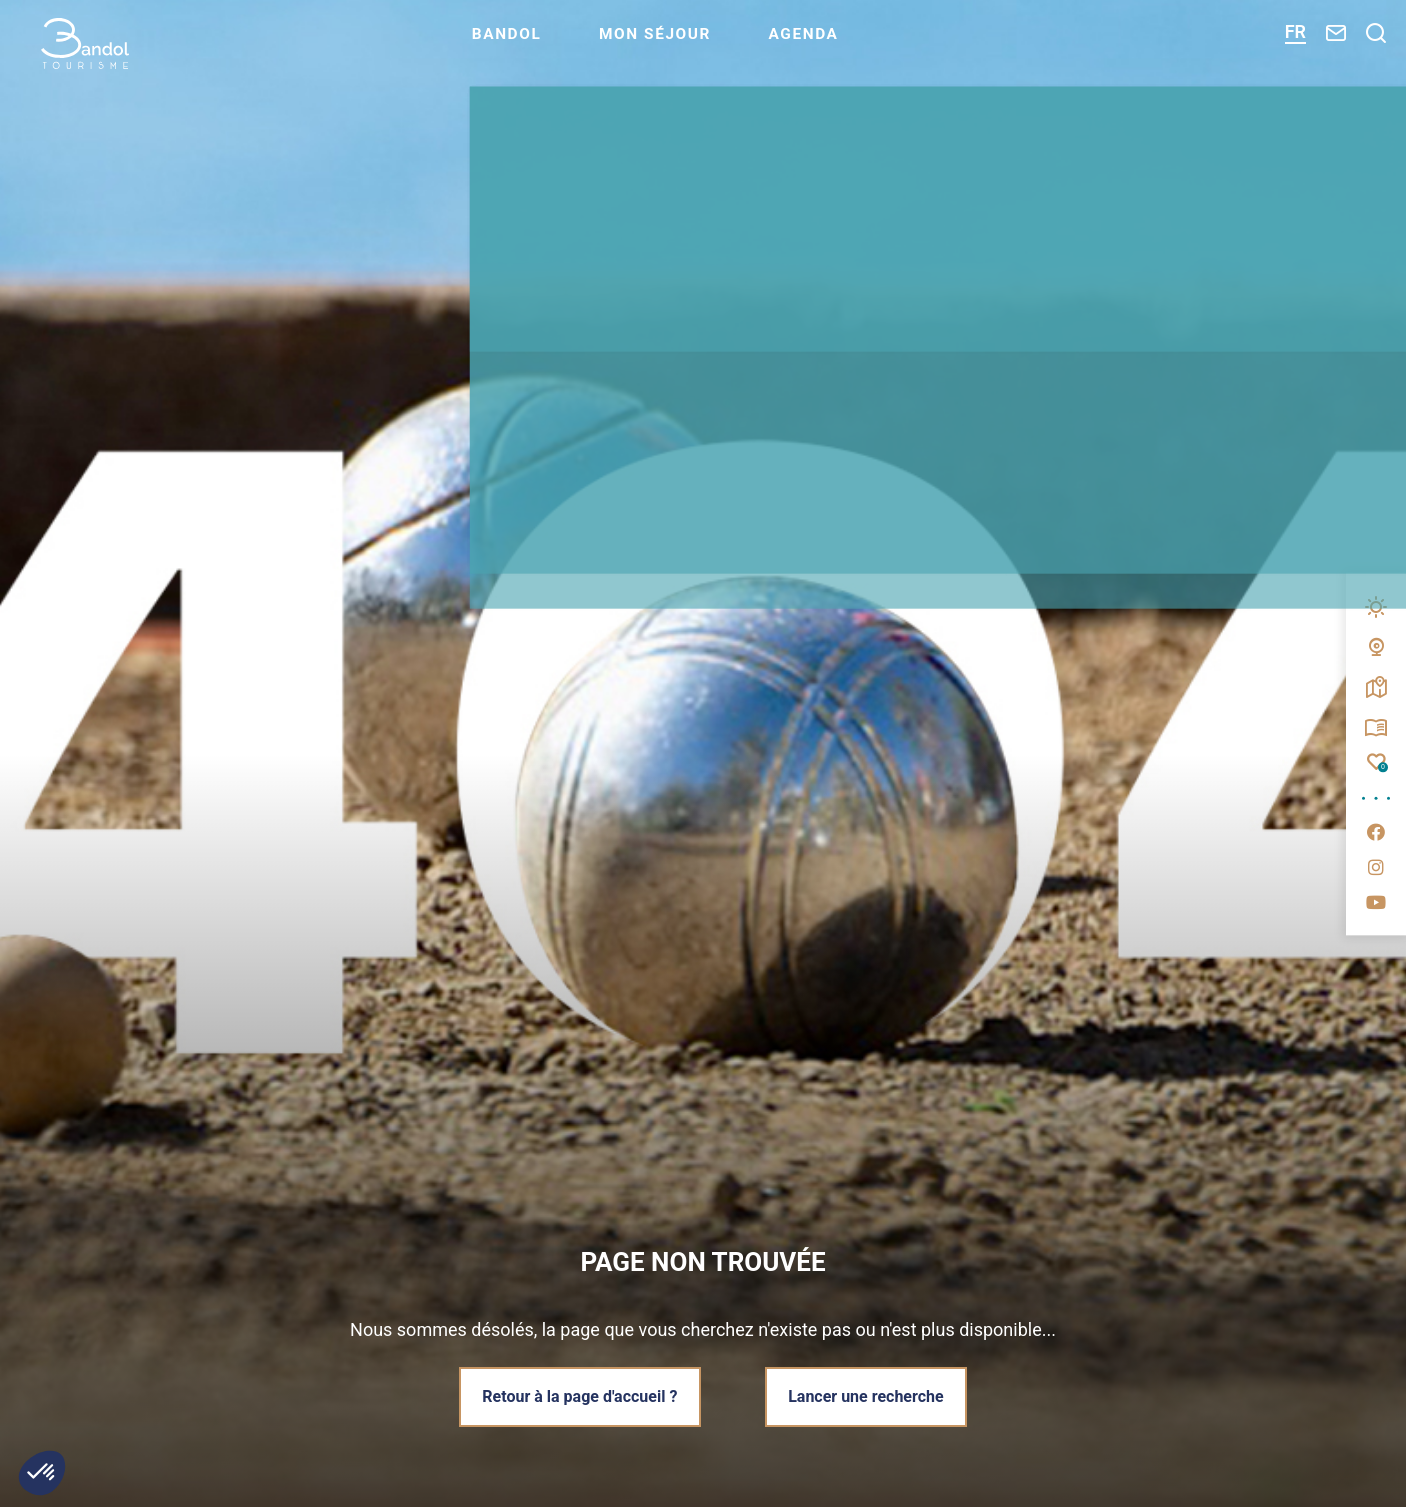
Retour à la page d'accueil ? (577, 1395)
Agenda (856, 46)
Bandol (548, 46)
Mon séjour (701, 46)
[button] (42, 1473)
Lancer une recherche (868, 1395)
